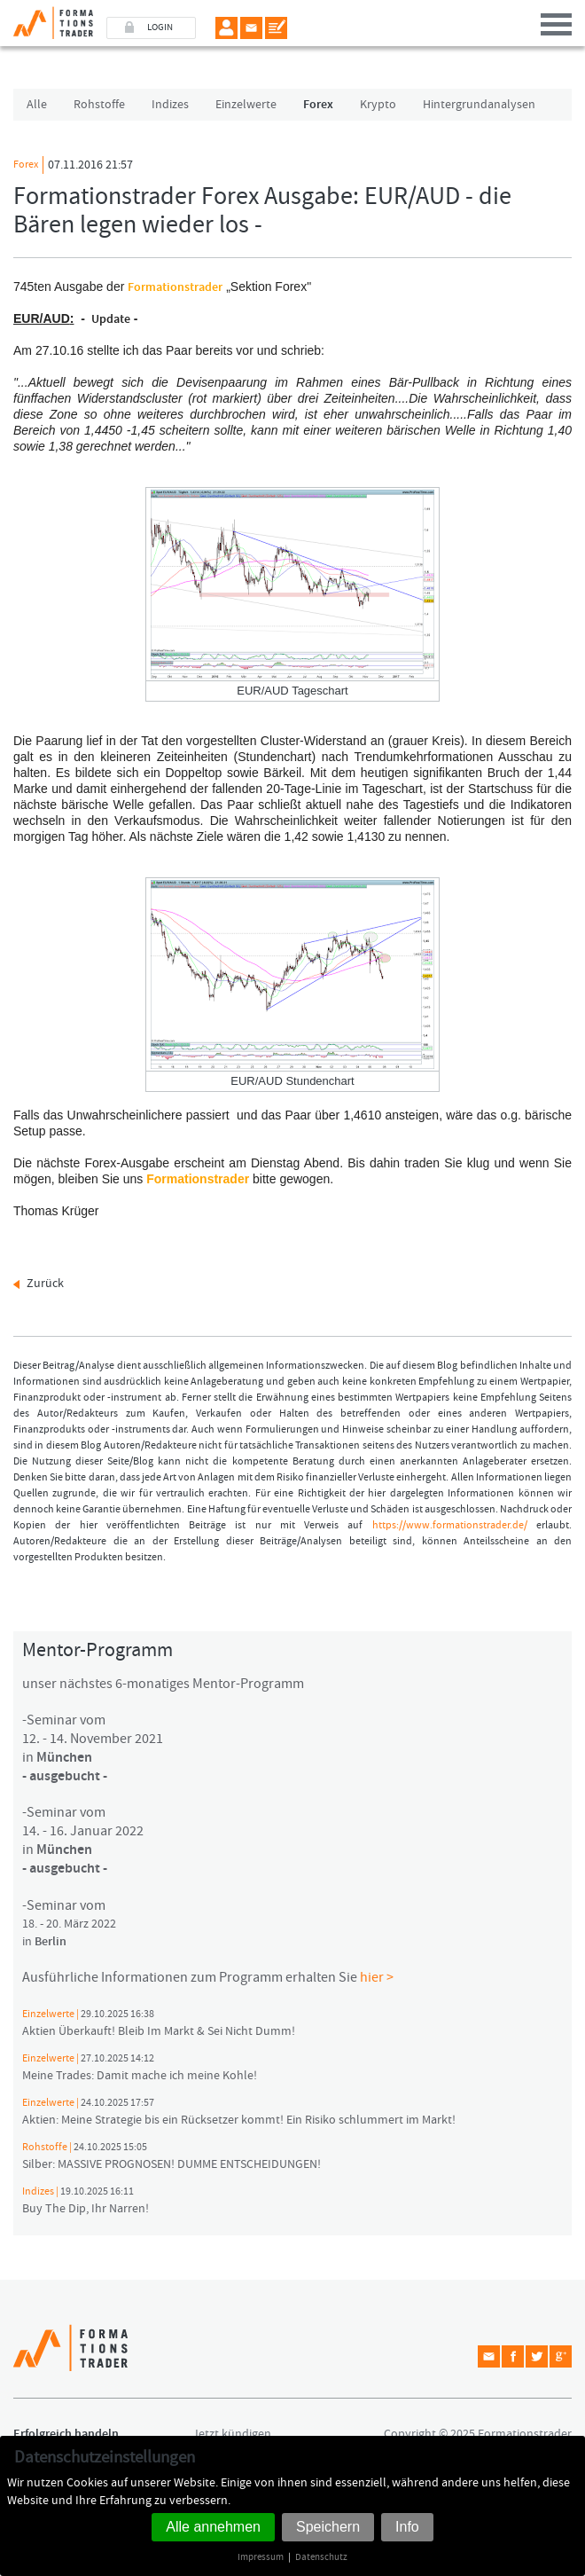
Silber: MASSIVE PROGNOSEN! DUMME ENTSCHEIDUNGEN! (171, 2156)
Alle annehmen (213, 2526)
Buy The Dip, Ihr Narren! (85, 2201)
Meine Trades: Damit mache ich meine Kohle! (139, 2068)
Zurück (45, 1284)
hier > (377, 1977)
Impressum (261, 2557)
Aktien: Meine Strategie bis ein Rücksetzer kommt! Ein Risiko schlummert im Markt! (239, 2112)
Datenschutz (321, 2557)
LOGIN (160, 27)
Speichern (328, 2526)
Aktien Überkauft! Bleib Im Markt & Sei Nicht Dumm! (158, 2023)
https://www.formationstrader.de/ (449, 1525)
